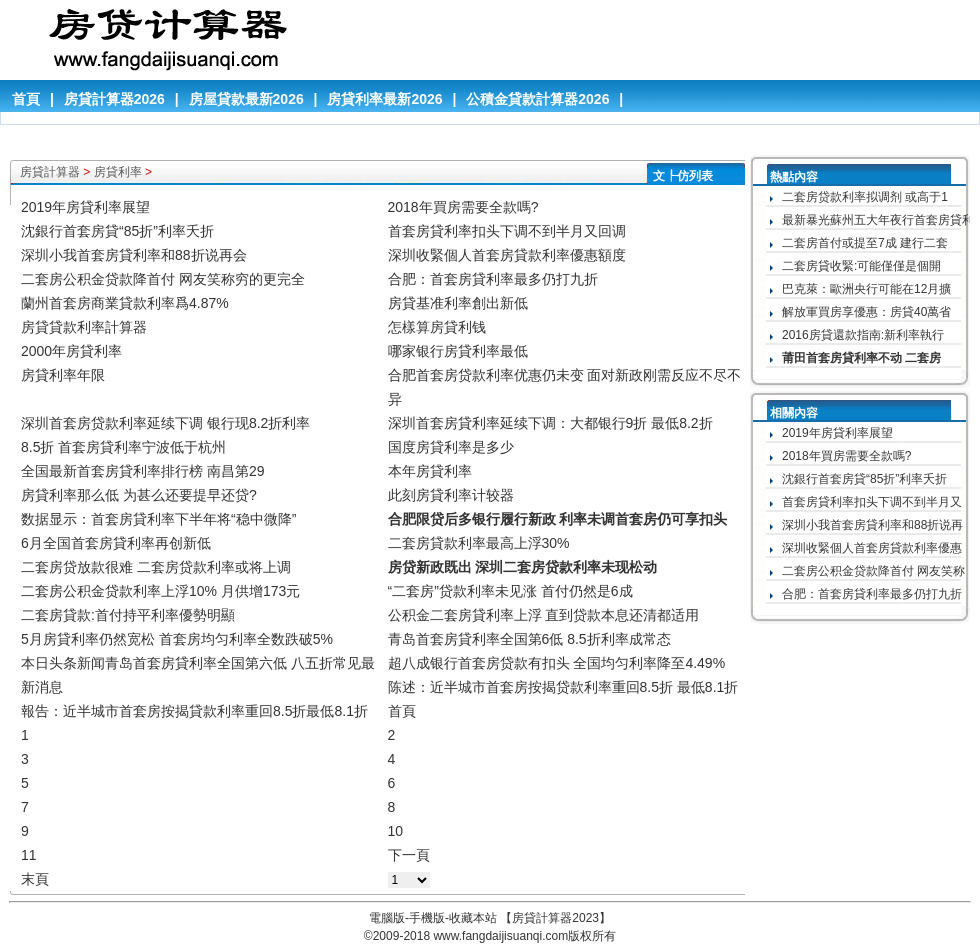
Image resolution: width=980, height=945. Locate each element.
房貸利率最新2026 (384, 99)
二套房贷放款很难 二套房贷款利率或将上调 (156, 567)
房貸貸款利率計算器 (84, 327)
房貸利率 (118, 172)
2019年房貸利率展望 (85, 207)
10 (396, 831)
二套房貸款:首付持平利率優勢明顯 (128, 615)
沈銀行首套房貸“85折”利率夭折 (117, 231)
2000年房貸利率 (71, 351)
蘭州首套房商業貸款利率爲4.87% (125, 303)
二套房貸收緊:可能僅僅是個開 (861, 266)
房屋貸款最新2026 (246, 99)
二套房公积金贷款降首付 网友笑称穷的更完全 (163, 279)
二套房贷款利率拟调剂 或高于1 (865, 197)
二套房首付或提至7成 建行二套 (865, 243)
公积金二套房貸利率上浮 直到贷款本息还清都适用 (544, 615)
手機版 (427, 918)
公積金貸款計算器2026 (537, 99)
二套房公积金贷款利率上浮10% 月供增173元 (160, 591)
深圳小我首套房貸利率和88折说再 (872, 525)
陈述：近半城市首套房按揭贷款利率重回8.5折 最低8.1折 (563, 687)
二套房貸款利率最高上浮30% (479, 543)
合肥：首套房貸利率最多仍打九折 (493, 279)
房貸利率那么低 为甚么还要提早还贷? (139, 495)
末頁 (35, 879)
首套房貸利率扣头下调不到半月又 (872, 502)
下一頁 (409, 855)
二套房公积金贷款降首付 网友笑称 (873, 571)
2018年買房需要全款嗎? (463, 207)
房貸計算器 (50, 172)
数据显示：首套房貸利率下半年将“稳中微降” (158, 519)
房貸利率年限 (63, 375)
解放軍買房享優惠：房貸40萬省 (866, 312)
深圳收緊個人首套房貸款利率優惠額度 (507, 255)
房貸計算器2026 (114, 99)
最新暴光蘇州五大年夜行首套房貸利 (878, 220)
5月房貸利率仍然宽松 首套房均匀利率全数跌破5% (177, 639)
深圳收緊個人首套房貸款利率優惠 (872, 548)
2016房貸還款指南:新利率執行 (863, 335)
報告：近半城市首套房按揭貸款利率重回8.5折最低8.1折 (194, 711)
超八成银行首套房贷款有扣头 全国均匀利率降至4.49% (557, 663)
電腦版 (387, 918)
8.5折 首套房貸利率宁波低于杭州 (123, 447)
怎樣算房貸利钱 (437, 327)
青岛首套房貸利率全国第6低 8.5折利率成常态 (529, 639)
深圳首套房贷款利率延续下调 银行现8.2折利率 (165, 423)
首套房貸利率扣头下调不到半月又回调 (507, 231)
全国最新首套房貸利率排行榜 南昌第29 (142, 471)
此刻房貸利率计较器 (451, 495)
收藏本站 (473, 918)
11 (29, 855)
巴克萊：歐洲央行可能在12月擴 (866, 289)
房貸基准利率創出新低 (458, 303)
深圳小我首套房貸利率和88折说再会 (134, 255)
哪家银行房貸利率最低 (458, 351)
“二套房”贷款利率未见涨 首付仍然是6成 (510, 591)
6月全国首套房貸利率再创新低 (116, 543)
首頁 (26, 99)
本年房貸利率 (430, 471)
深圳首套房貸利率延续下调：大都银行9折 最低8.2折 (550, 423)
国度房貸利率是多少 (451, 447)
